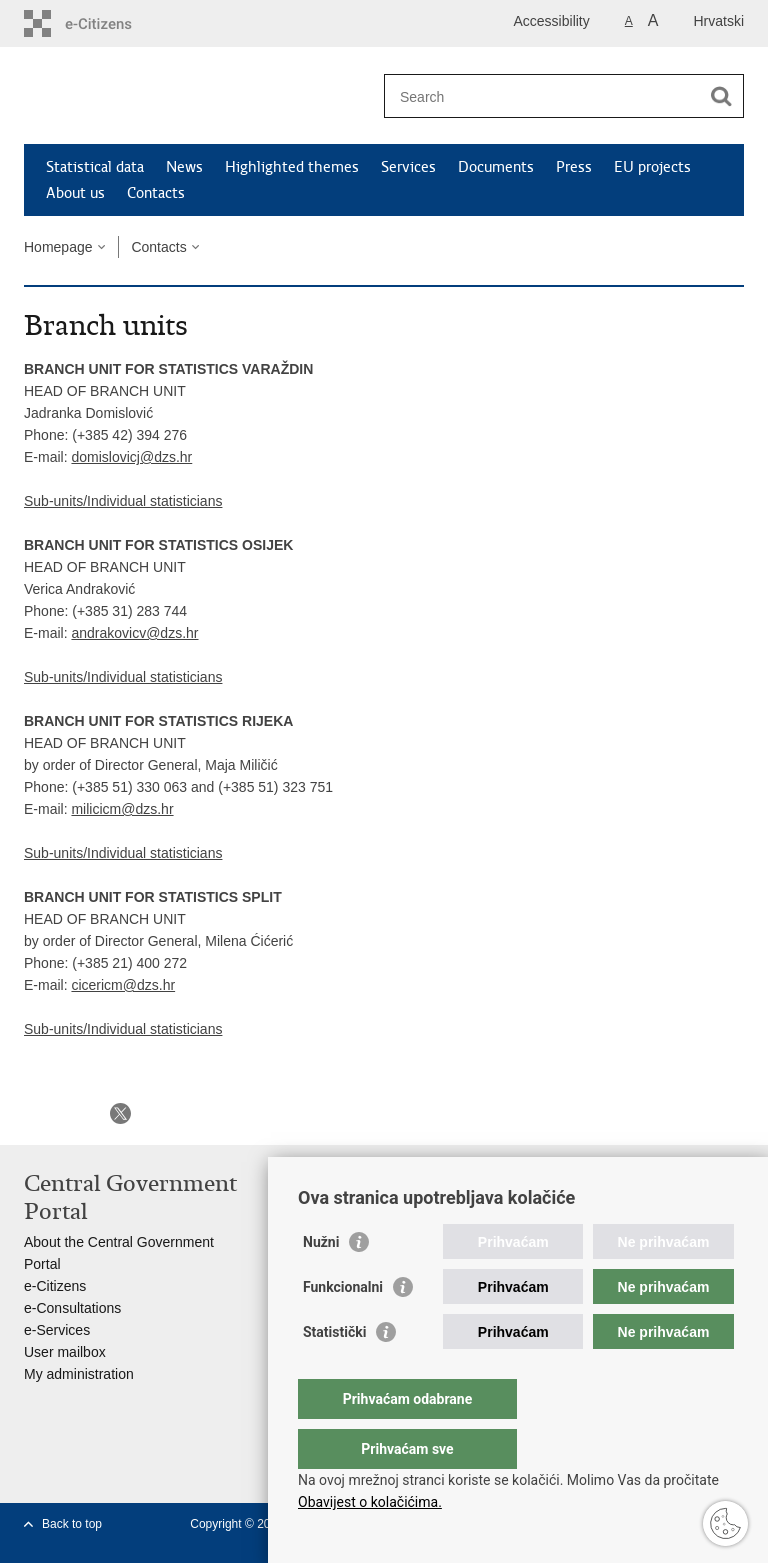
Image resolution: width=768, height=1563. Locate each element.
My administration (79, 1374)
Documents (496, 167)
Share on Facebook (77, 1113)
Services (408, 167)
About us (75, 193)
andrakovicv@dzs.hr (134, 633)
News (184, 167)
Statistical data (95, 167)
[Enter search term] (542, 96)
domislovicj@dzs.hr (131, 457)
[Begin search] (721, 96)
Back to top (72, 1524)
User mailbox (65, 1352)
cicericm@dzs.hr (123, 985)
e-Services (57, 1330)
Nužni (321, 1282)
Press (574, 167)
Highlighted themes (292, 167)
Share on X (120, 1113)
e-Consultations (72, 1308)
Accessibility (552, 21)
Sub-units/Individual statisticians (123, 501)
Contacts (156, 193)
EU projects (652, 167)
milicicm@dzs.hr (122, 809)
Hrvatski (718, 21)
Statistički (334, 1372)
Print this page (34, 1113)
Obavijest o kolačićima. (370, 1502)
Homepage (58, 247)
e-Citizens (55, 1286)
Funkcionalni (343, 1327)
